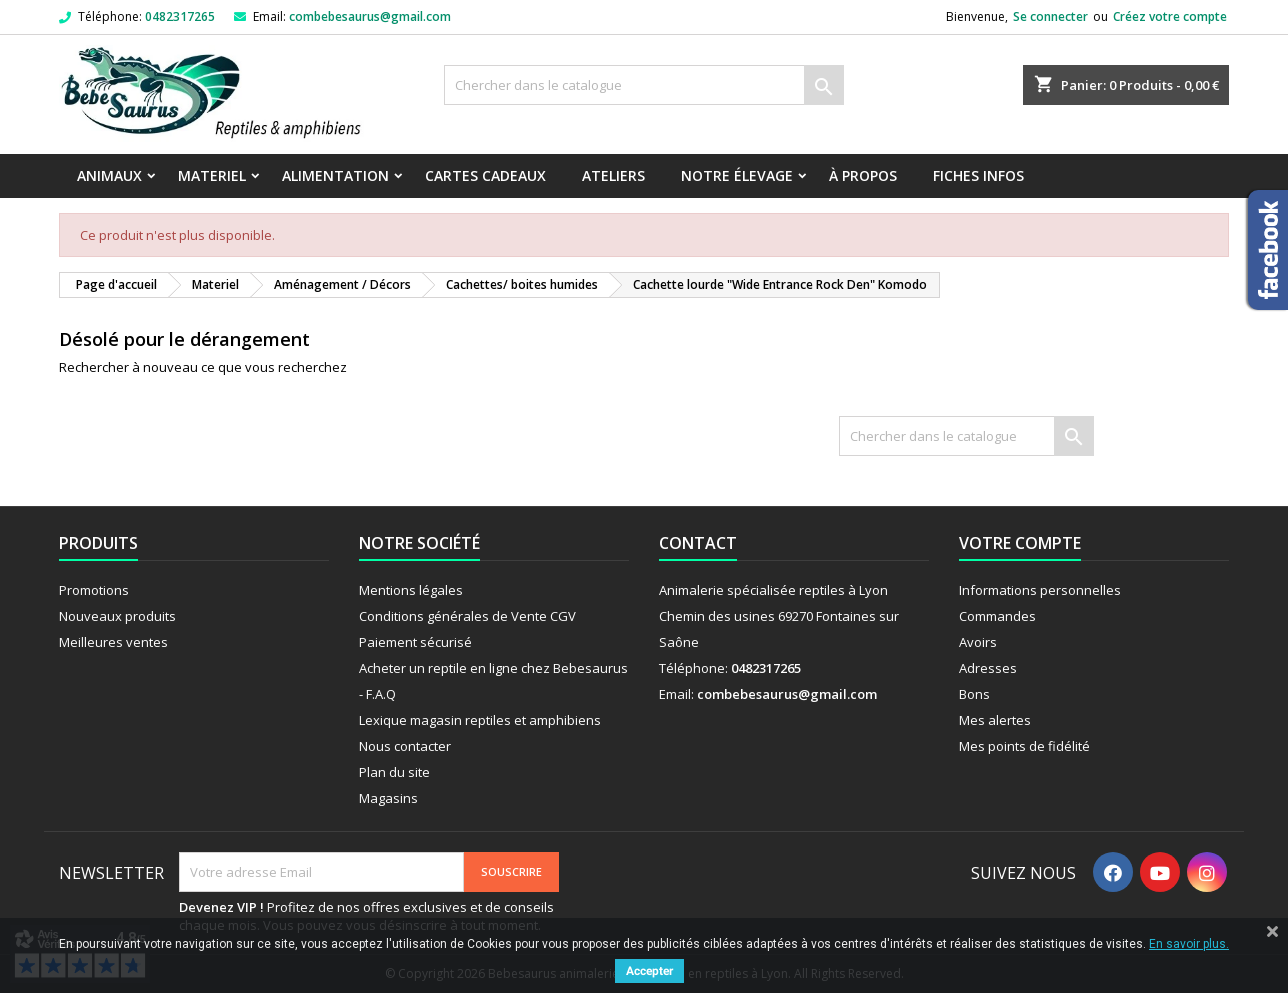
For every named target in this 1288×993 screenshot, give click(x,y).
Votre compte (1020, 543)
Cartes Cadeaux (485, 175)
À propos (863, 175)
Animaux (109, 175)
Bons (974, 694)
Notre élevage (737, 175)
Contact (698, 543)
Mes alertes (995, 720)
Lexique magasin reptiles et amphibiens (480, 720)
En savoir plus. (1189, 944)
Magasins (388, 798)
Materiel (212, 175)
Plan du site (394, 772)
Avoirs (978, 642)
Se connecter (1050, 16)
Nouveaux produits (117, 616)
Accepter (649, 971)
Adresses (988, 668)
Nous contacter (405, 746)
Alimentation (335, 175)
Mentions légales (411, 590)
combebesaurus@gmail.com (370, 16)
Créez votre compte (1170, 16)
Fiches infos (978, 175)
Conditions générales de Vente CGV (467, 616)
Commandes (997, 616)
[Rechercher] (644, 85)
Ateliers (613, 175)
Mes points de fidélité (1024, 746)
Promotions (94, 590)
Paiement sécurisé (415, 642)
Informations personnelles (1040, 590)
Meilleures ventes (113, 642)
